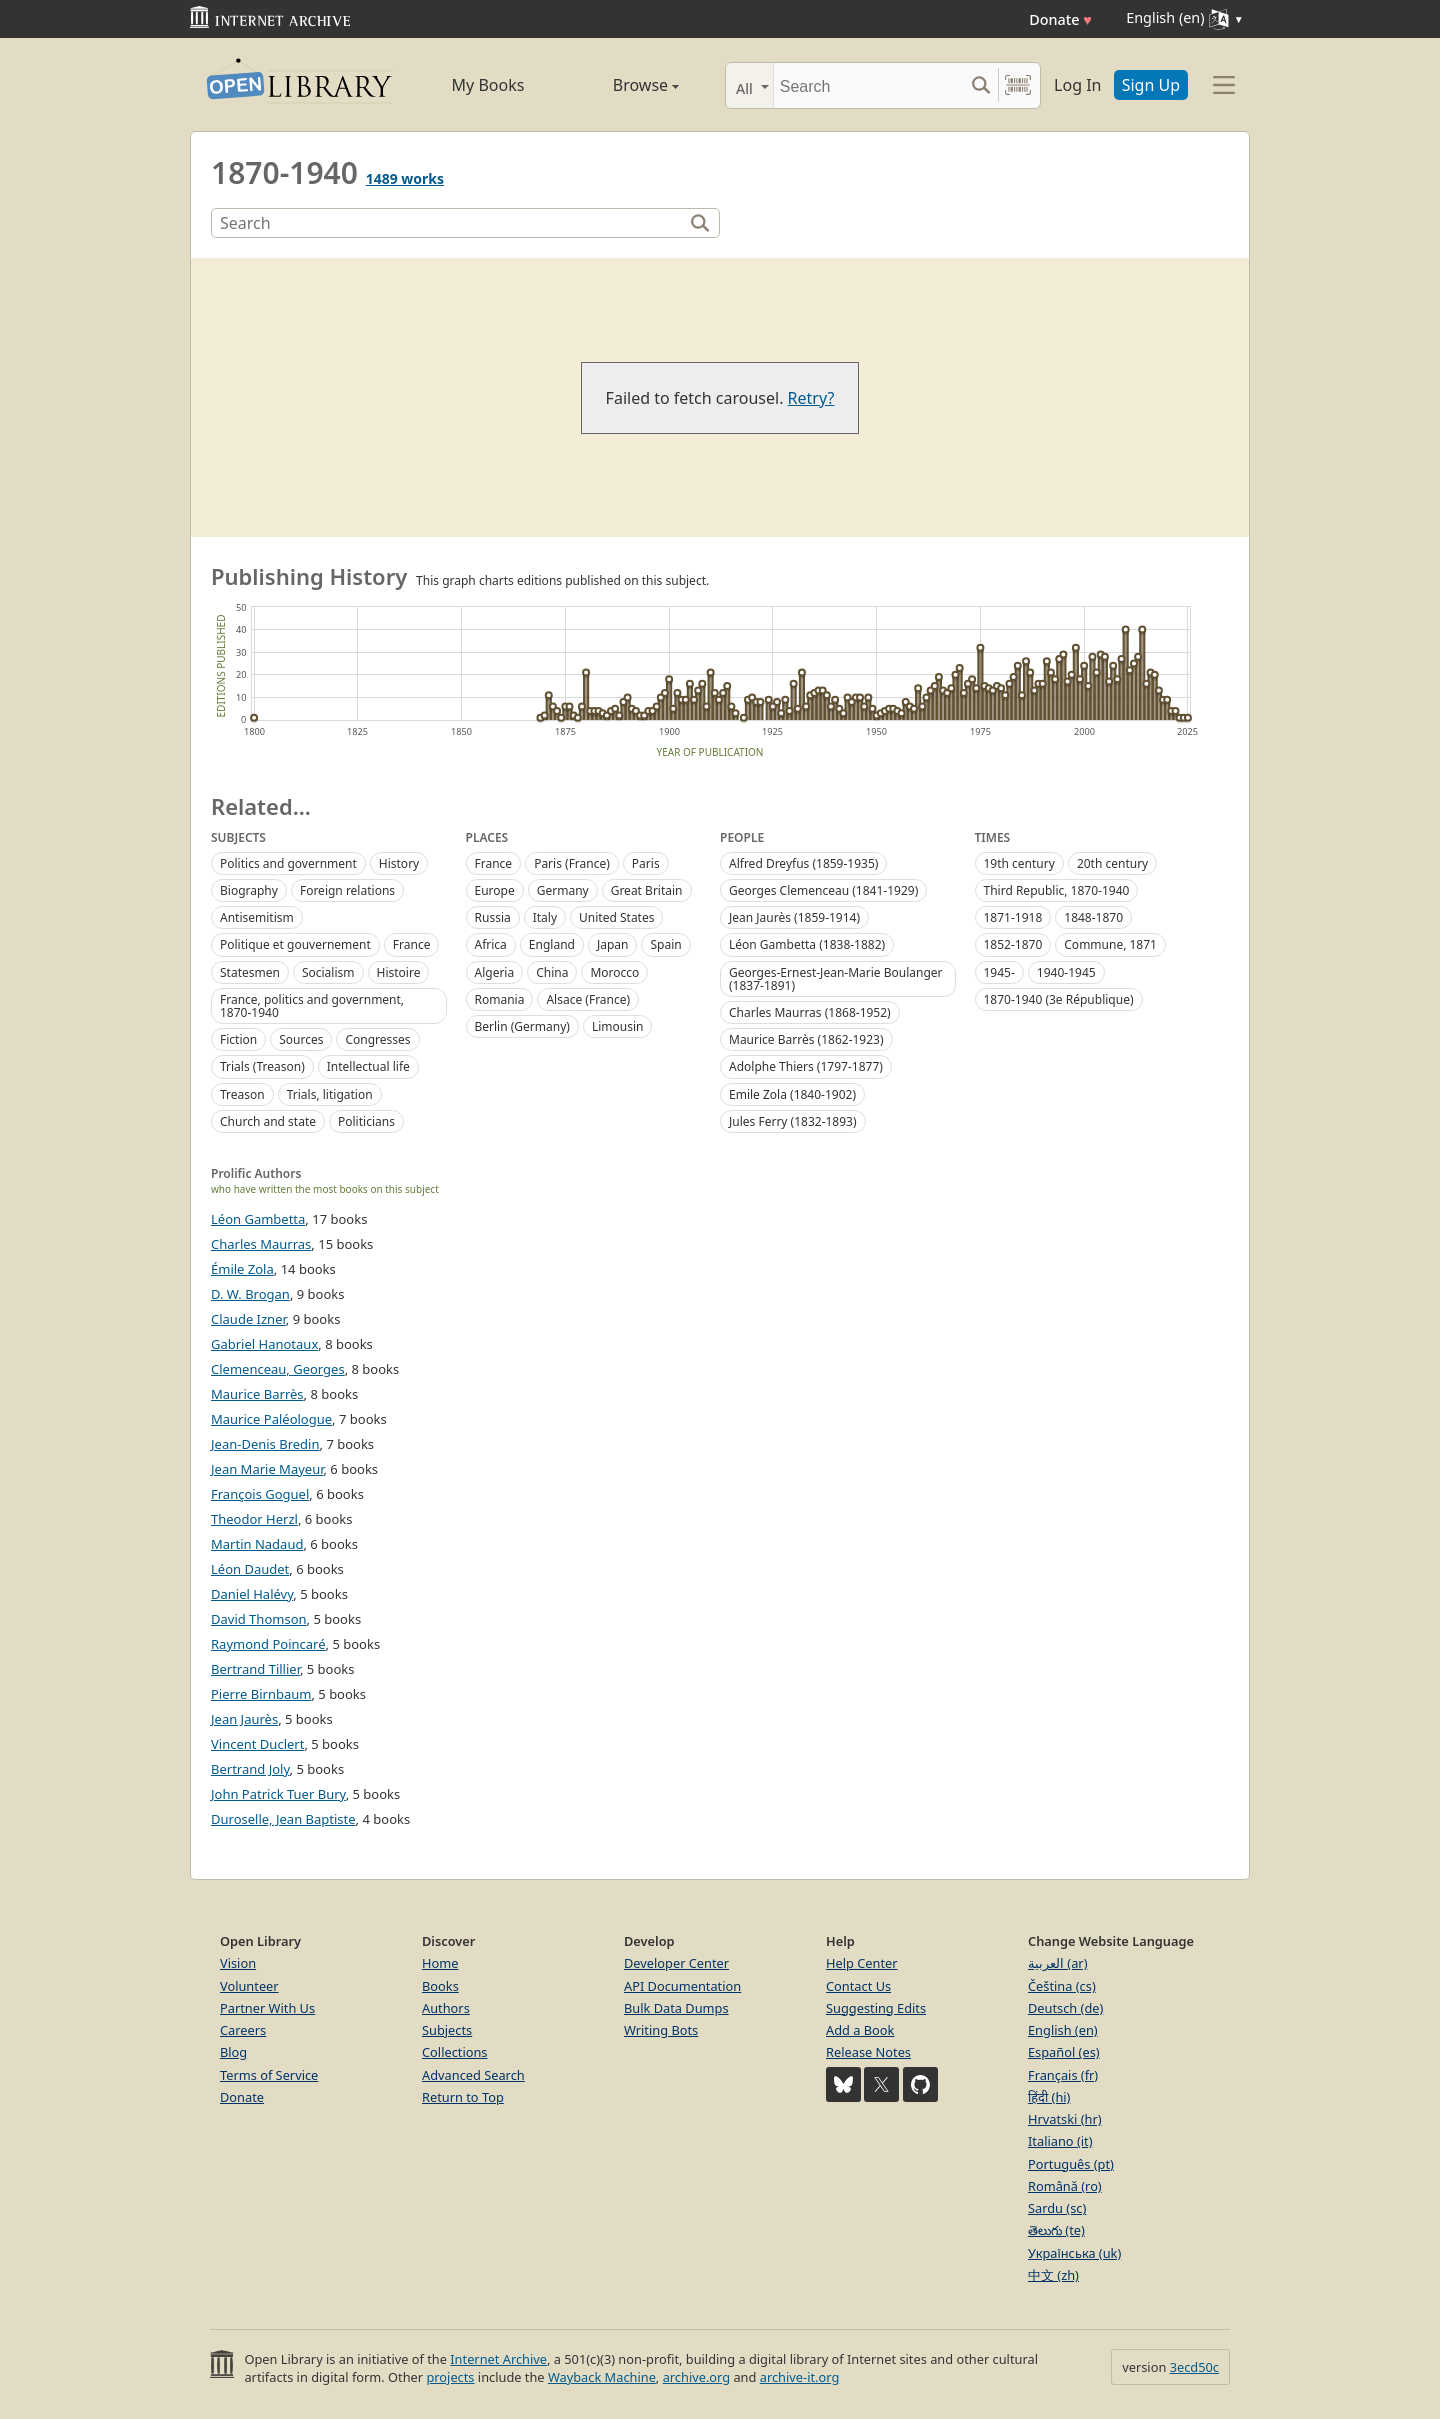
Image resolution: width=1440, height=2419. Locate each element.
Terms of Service (269, 2075)
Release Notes (868, 2052)
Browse (623, 85)
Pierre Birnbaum (261, 1694)
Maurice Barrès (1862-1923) (806, 1039)
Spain (665, 944)
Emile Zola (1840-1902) (792, 1094)
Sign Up (1151, 85)
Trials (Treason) (262, 1066)
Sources (301, 1039)
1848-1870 (1093, 917)
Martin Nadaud (257, 1544)
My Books (488, 85)
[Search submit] (980, 85)
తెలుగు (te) (1056, 2230)
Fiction (238, 1039)
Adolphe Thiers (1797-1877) (806, 1066)
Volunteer (249, 1986)
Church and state (268, 1121)
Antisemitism (257, 917)
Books (440, 1986)
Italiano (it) (1060, 2141)
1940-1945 (1066, 972)
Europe (495, 890)
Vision (238, 1963)
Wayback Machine (602, 2377)
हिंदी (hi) (1049, 2097)
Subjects (447, 2030)
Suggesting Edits (876, 2008)
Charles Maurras (261, 1244)
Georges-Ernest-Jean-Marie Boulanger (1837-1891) (836, 979)
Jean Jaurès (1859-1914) (794, 917)
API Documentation (682, 1986)
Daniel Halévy (252, 1594)
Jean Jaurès (244, 1719)
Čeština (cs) (1062, 1986)
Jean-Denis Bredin (265, 1444)
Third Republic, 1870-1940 (1057, 890)
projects (450, 2377)
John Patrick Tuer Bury (278, 1794)
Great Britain (647, 890)
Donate (1060, 19)
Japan (613, 944)
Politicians (366, 1121)
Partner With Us (267, 2008)
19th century (1019, 863)
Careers (243, 2030)
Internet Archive (498, 2359)
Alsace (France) (588, 999)
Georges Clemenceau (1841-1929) (823, 890)
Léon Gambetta (258, 1219)
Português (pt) (1071, 2164)
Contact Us (858, 1986)
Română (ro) (1065, 2186)
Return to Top (463, 2097)
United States (616, 917)
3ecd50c (1194, 2367)
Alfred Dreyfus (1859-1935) (803, 863)
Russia (493, 917)
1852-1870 (1013, 944)
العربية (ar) (1057, 1963)
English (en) (1063, 2030)
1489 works (405, 178)
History (399, 863)
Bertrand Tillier (255, 1669)
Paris (646, 863)
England (552, 944)
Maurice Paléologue (271, 1419)
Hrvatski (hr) (1065, 2119)
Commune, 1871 (1110, 944)
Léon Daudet (250, 1569)
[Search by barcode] (1018, 85)
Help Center (862, 1963)
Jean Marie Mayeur (267, 1469)
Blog (233, 2052)
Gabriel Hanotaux (264, 1344)
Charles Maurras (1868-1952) (810, 1012)
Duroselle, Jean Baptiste (283, 1819)
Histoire (399, 972)
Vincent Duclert (257, 1744)
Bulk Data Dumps (676, 2008)
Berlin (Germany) (522, 1026)
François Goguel (260, 1494)
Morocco (614, 972)
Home (440, 1963)
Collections (455, 2052)
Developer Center (676, 1963)
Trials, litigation (330, 1094)
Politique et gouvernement (295, 944)
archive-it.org (800, 2377)
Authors (446, 2008)
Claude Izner (248, 1319)
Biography (249, 890)
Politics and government (288, 863)
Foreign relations (347, 890)
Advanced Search (473, 2075)
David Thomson (259, 1619)
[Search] (868, 85)
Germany (563, 890)
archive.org (696, 2377)
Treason (242, 1094)
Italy (545, 917)
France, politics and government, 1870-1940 (312, 1006)
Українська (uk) (1074, 2253)
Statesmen (250, 972)
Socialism (328, 972)
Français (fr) (1063, 2075)
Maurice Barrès (257, 1394)
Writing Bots (661, 2030)
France (412, 944)
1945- (999, 972)
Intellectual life (368, 1066)
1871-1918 (1013, 917)
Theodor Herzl (254, 1519)
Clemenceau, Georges (278, 1369)
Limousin (618, 1026)
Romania (500, 999)
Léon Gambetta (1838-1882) (807, 944)
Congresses (377, 1039)
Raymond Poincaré (268, 1644)
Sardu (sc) (1057, 2208)
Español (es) (1064, 2052)
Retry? (811, 398)
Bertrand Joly (250, 1769)
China (552, 972)
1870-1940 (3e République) (1059, 999)
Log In (1077, 85)
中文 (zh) (1053, 2275)
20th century (1112, 863)
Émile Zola (242, 1269)
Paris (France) (572, 863)
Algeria (495, 972)
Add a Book (860, 2030)
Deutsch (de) (1065, 2008)
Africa (491, 944)
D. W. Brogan (250, 1294)
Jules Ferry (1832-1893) (793, 1121)
